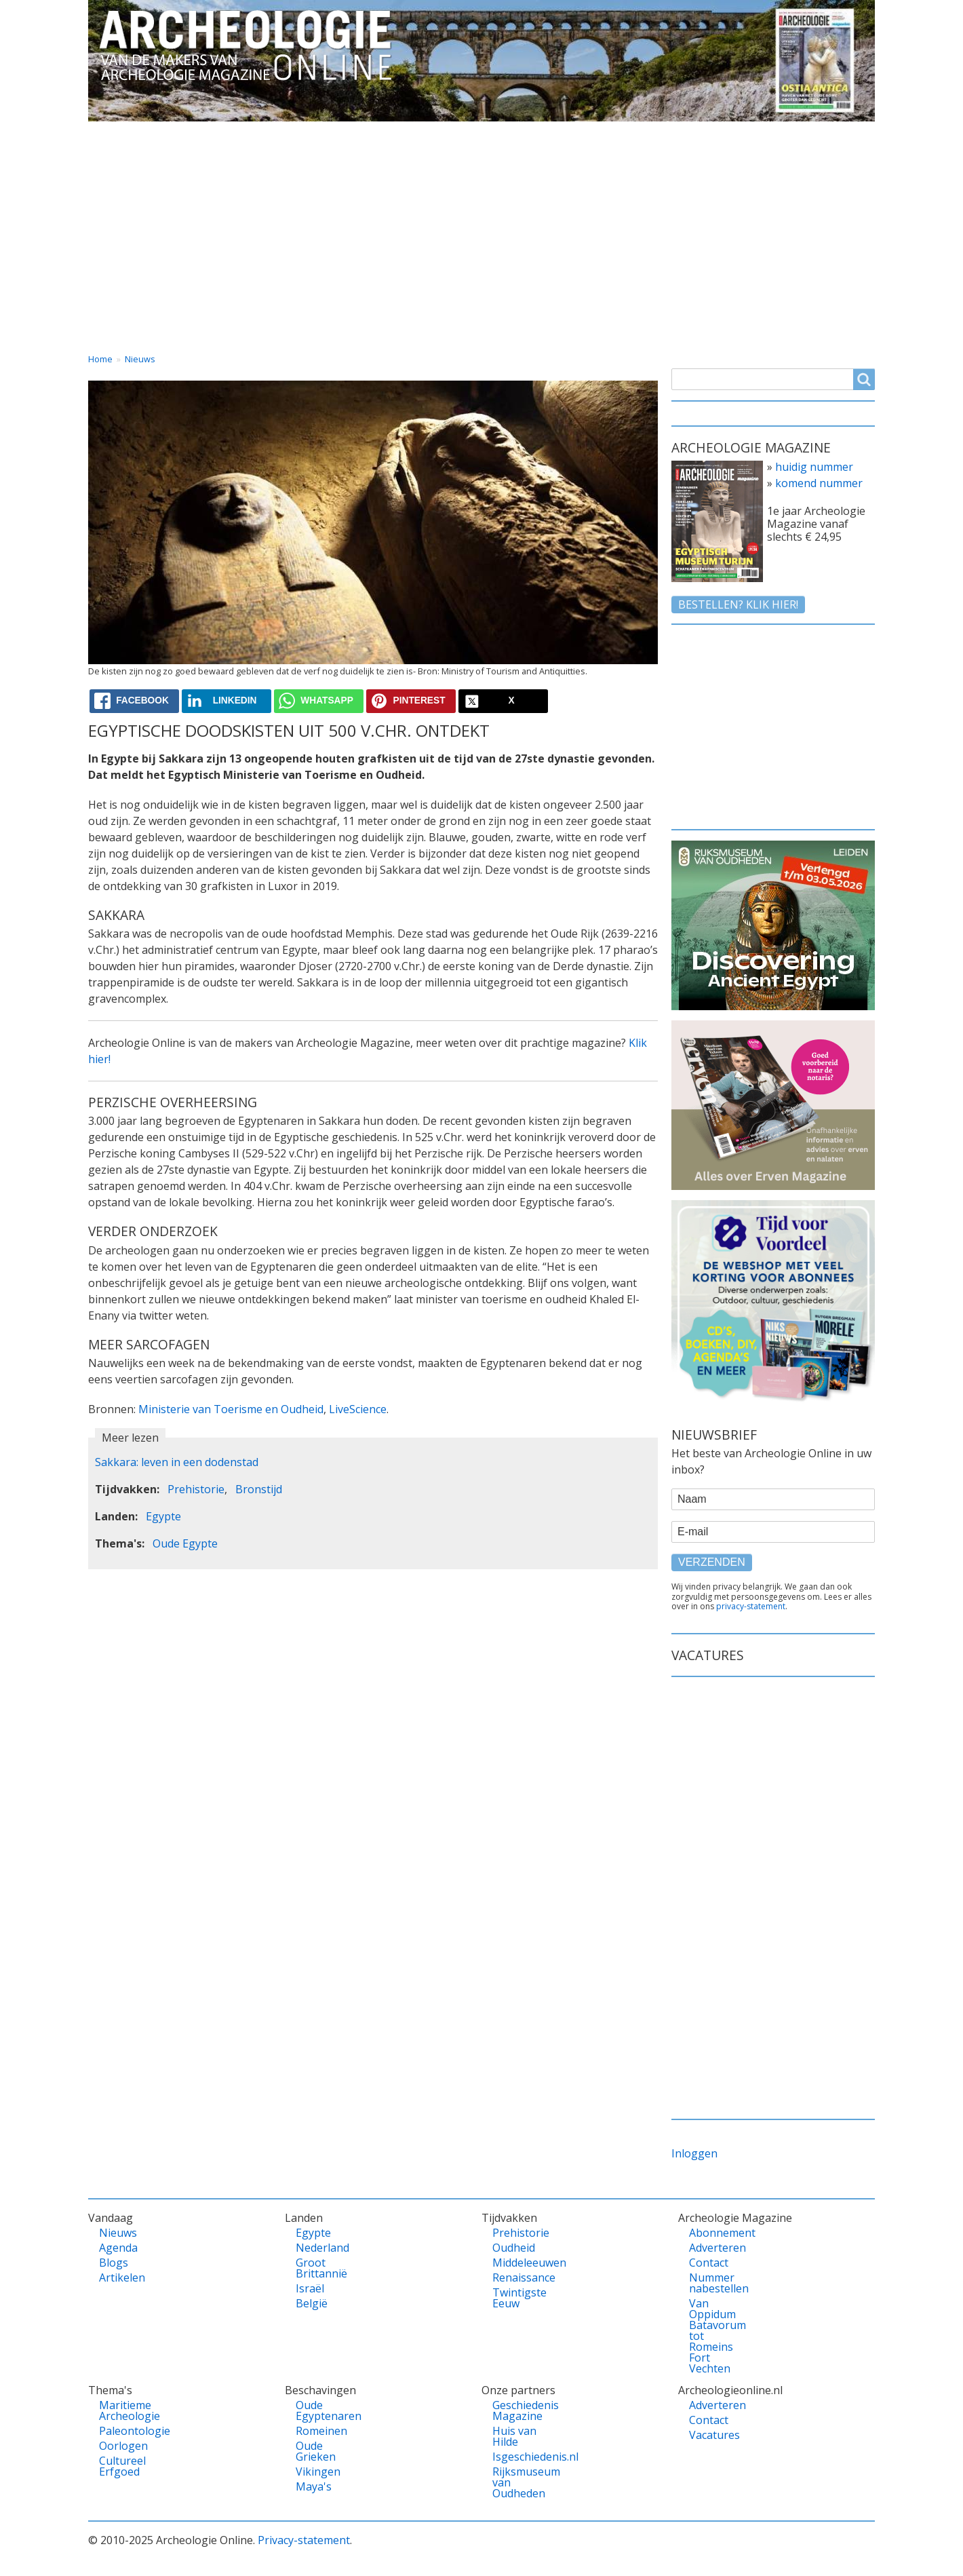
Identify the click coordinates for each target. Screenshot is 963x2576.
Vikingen (318, 2471)
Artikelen (122, 2277)
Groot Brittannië (319, 2268)
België (312, 2303)
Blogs (113, 2262)
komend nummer (819, 483)
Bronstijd (258, 1489)
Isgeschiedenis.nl (515, 2456)
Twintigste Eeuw (515, 2298)
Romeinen (319, 2431)
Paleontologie (122, 2431)
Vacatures (835, 133)
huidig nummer (814, 466)
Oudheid (513, 2247)
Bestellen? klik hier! (738, 604)
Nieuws (140, 359)
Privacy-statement (304, 2540)
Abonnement (712, 2232)
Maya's (314, 2486)
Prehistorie (196, 1489)
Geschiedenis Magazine (515, 2410)
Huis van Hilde (514, 2436)
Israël (310, 2288)
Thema (411, 133)
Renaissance (515, 2277)
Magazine (627, 133)
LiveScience (358, 1409)
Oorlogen (122, 2446)
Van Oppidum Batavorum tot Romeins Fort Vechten (712, 2335)
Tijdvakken (515, 133)
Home (117, 133)
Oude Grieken (316, 2451)
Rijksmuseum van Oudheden (515, 2482)
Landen (315, 133)
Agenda (118, 2247)
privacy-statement (750, 1606)
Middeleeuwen (515, 2262)
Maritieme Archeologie (122, 2410)
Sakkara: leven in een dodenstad (176, 1462)
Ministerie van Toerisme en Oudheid (230, 1409)
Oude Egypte (185, 1543)
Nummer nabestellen (712, 2283)
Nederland (319, 2247)
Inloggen (694, 2153)
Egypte (163, 1516)
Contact (731, 133)
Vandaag (213, 133)
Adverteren (712, 2247)
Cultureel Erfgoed (122, 2466)
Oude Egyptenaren (319, 2410)
